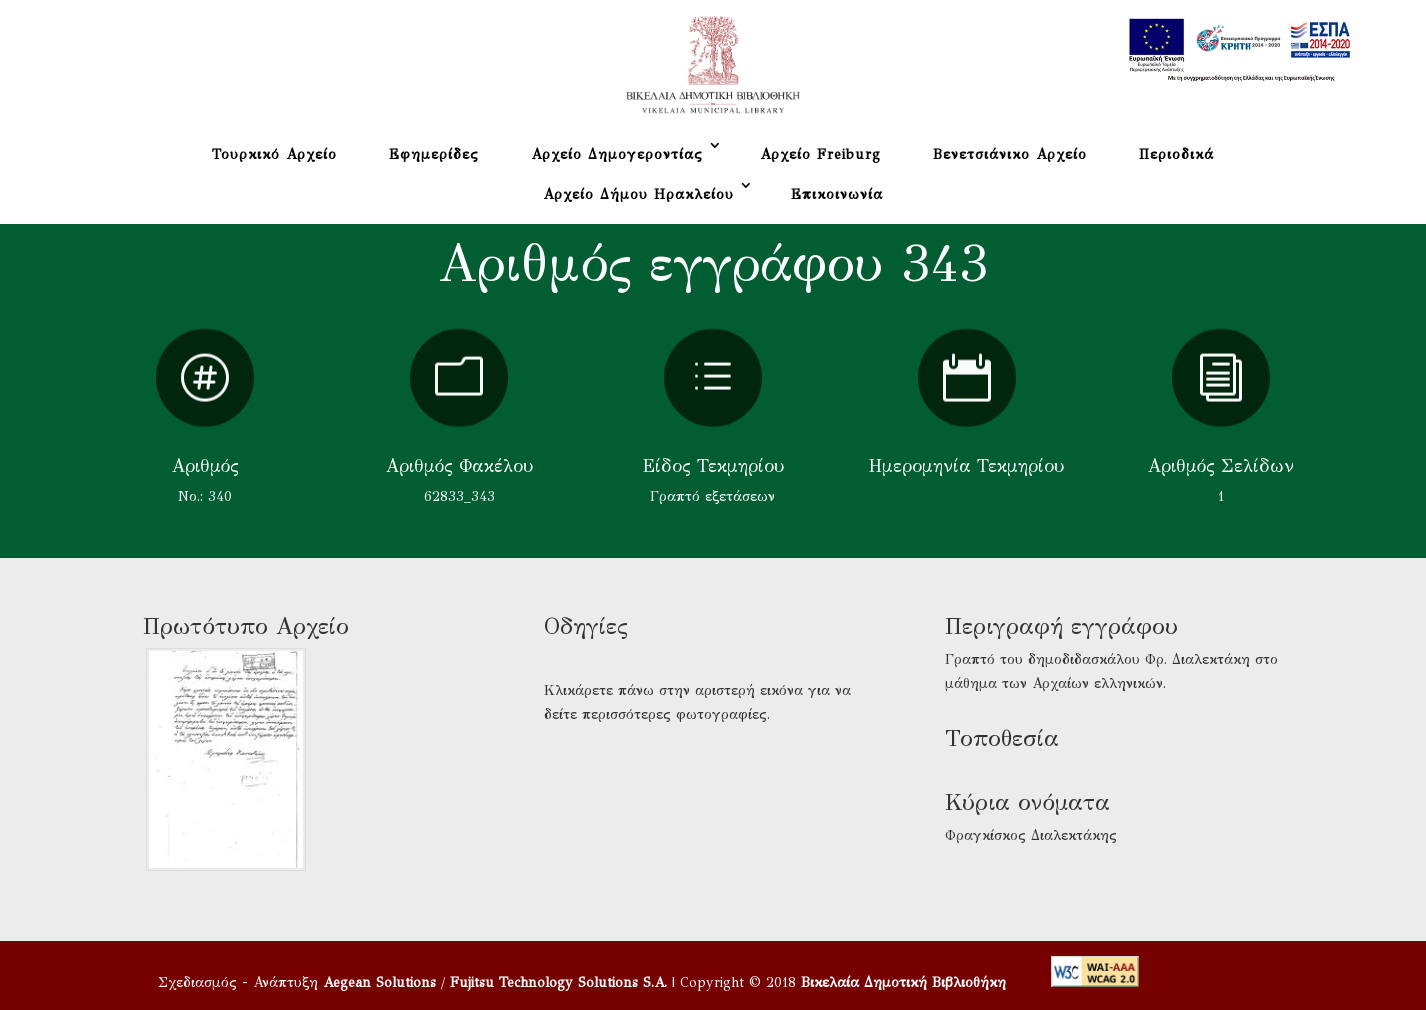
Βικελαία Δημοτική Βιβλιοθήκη (903, 982)
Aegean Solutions (379, 982)
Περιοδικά (1176, 154)
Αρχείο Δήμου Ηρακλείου (638, 194)
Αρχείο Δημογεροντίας (617, 154)
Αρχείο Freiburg (820, 154)
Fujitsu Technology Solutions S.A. (558, 982)
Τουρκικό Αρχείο (274, 154)
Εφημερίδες (434, 154)
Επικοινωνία (837, 194)
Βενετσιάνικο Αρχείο (1010, 154)
